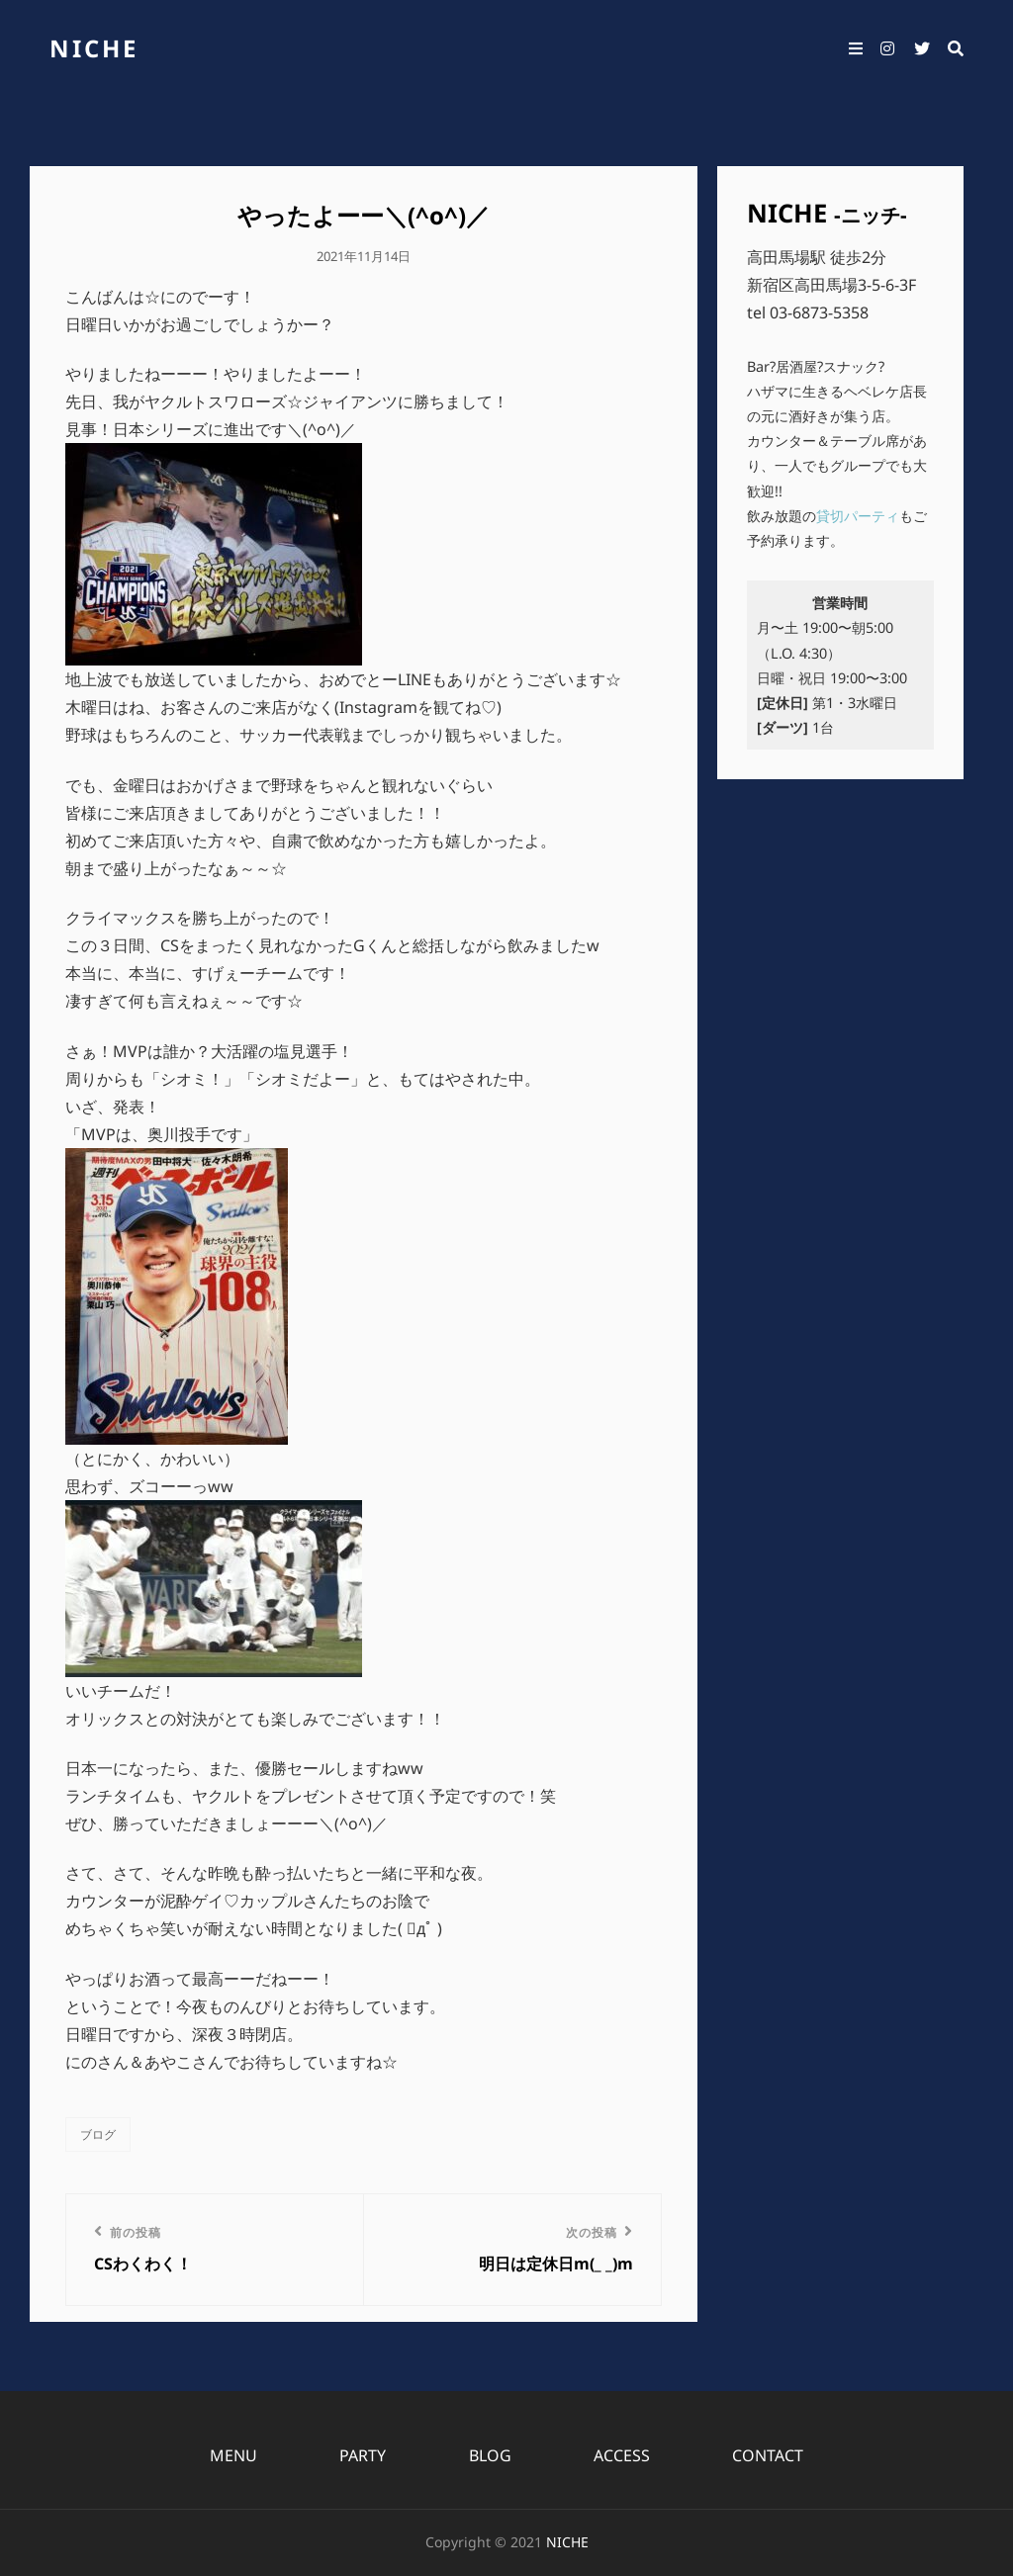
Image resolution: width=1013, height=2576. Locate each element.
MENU (233, 2455)
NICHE (93, 48)
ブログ (98, 2134)
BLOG (490, 2455)
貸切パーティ (857, 515)
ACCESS (622, 2455)
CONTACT (767, 2455)
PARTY (362, 2455)
